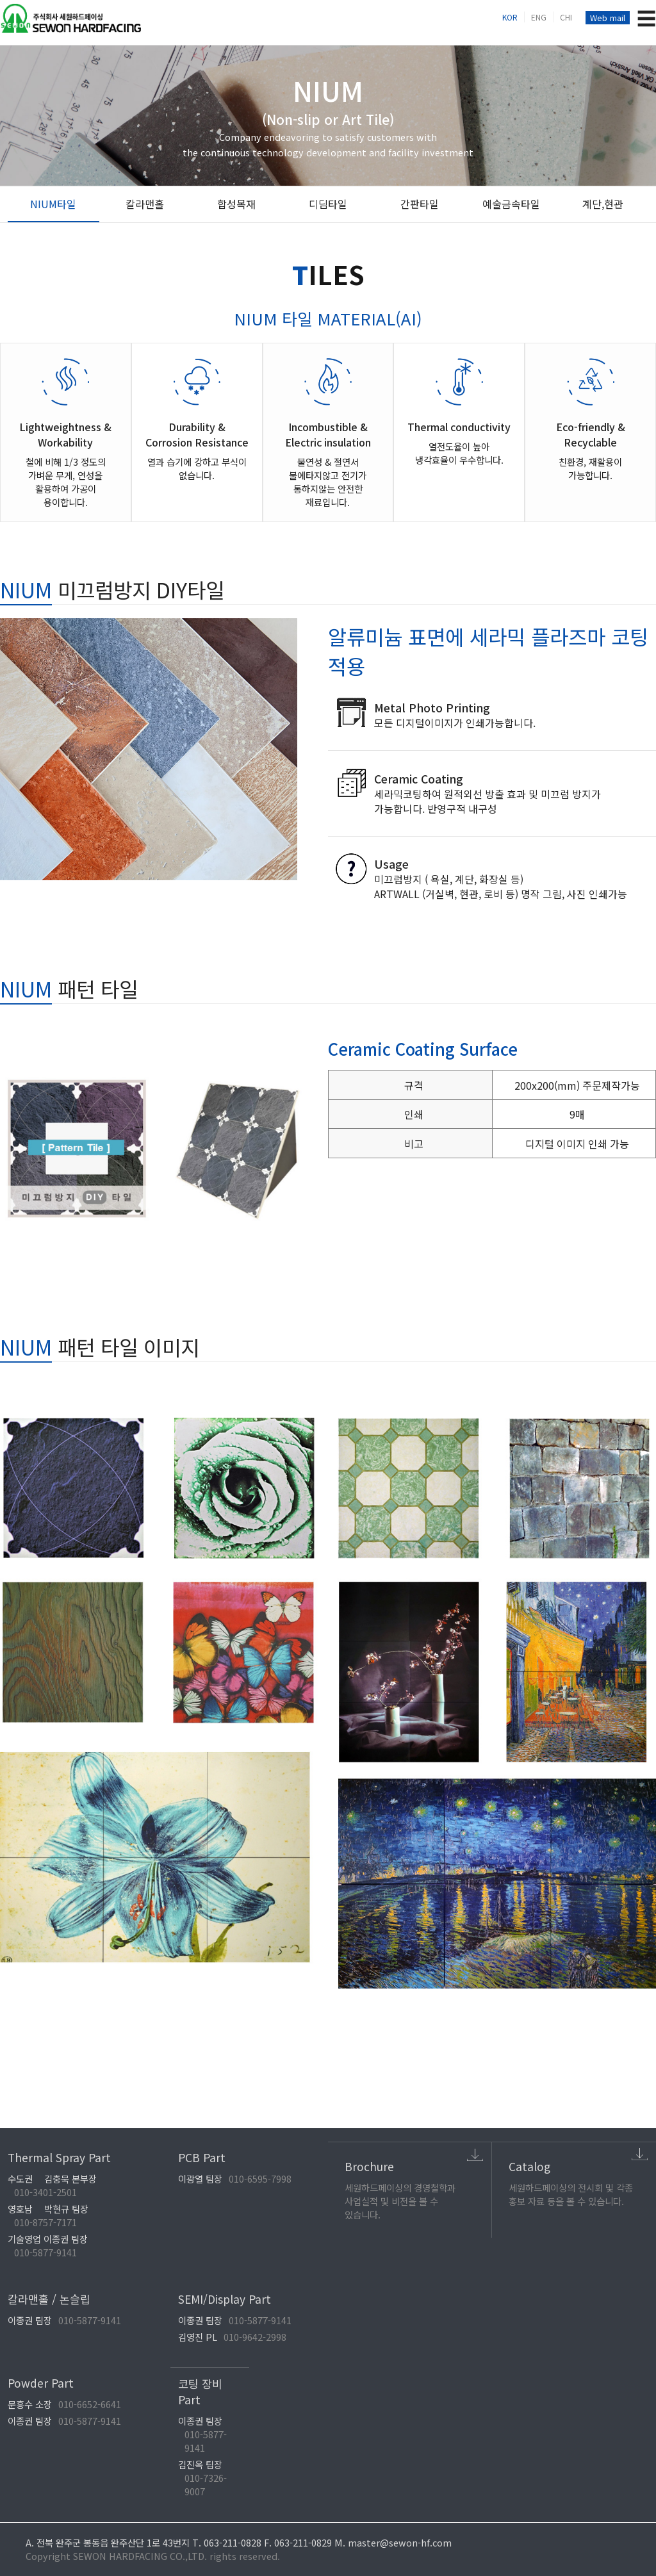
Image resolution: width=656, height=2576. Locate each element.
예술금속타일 (511, 203)
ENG (538, 17)
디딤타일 (328, 203)
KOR (510, 17)
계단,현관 (602, 203)
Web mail (607, 18)
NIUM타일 (53, 203)
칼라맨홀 (145, 203)
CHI (566, 17)
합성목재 (236, 203)
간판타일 (419, 203)
